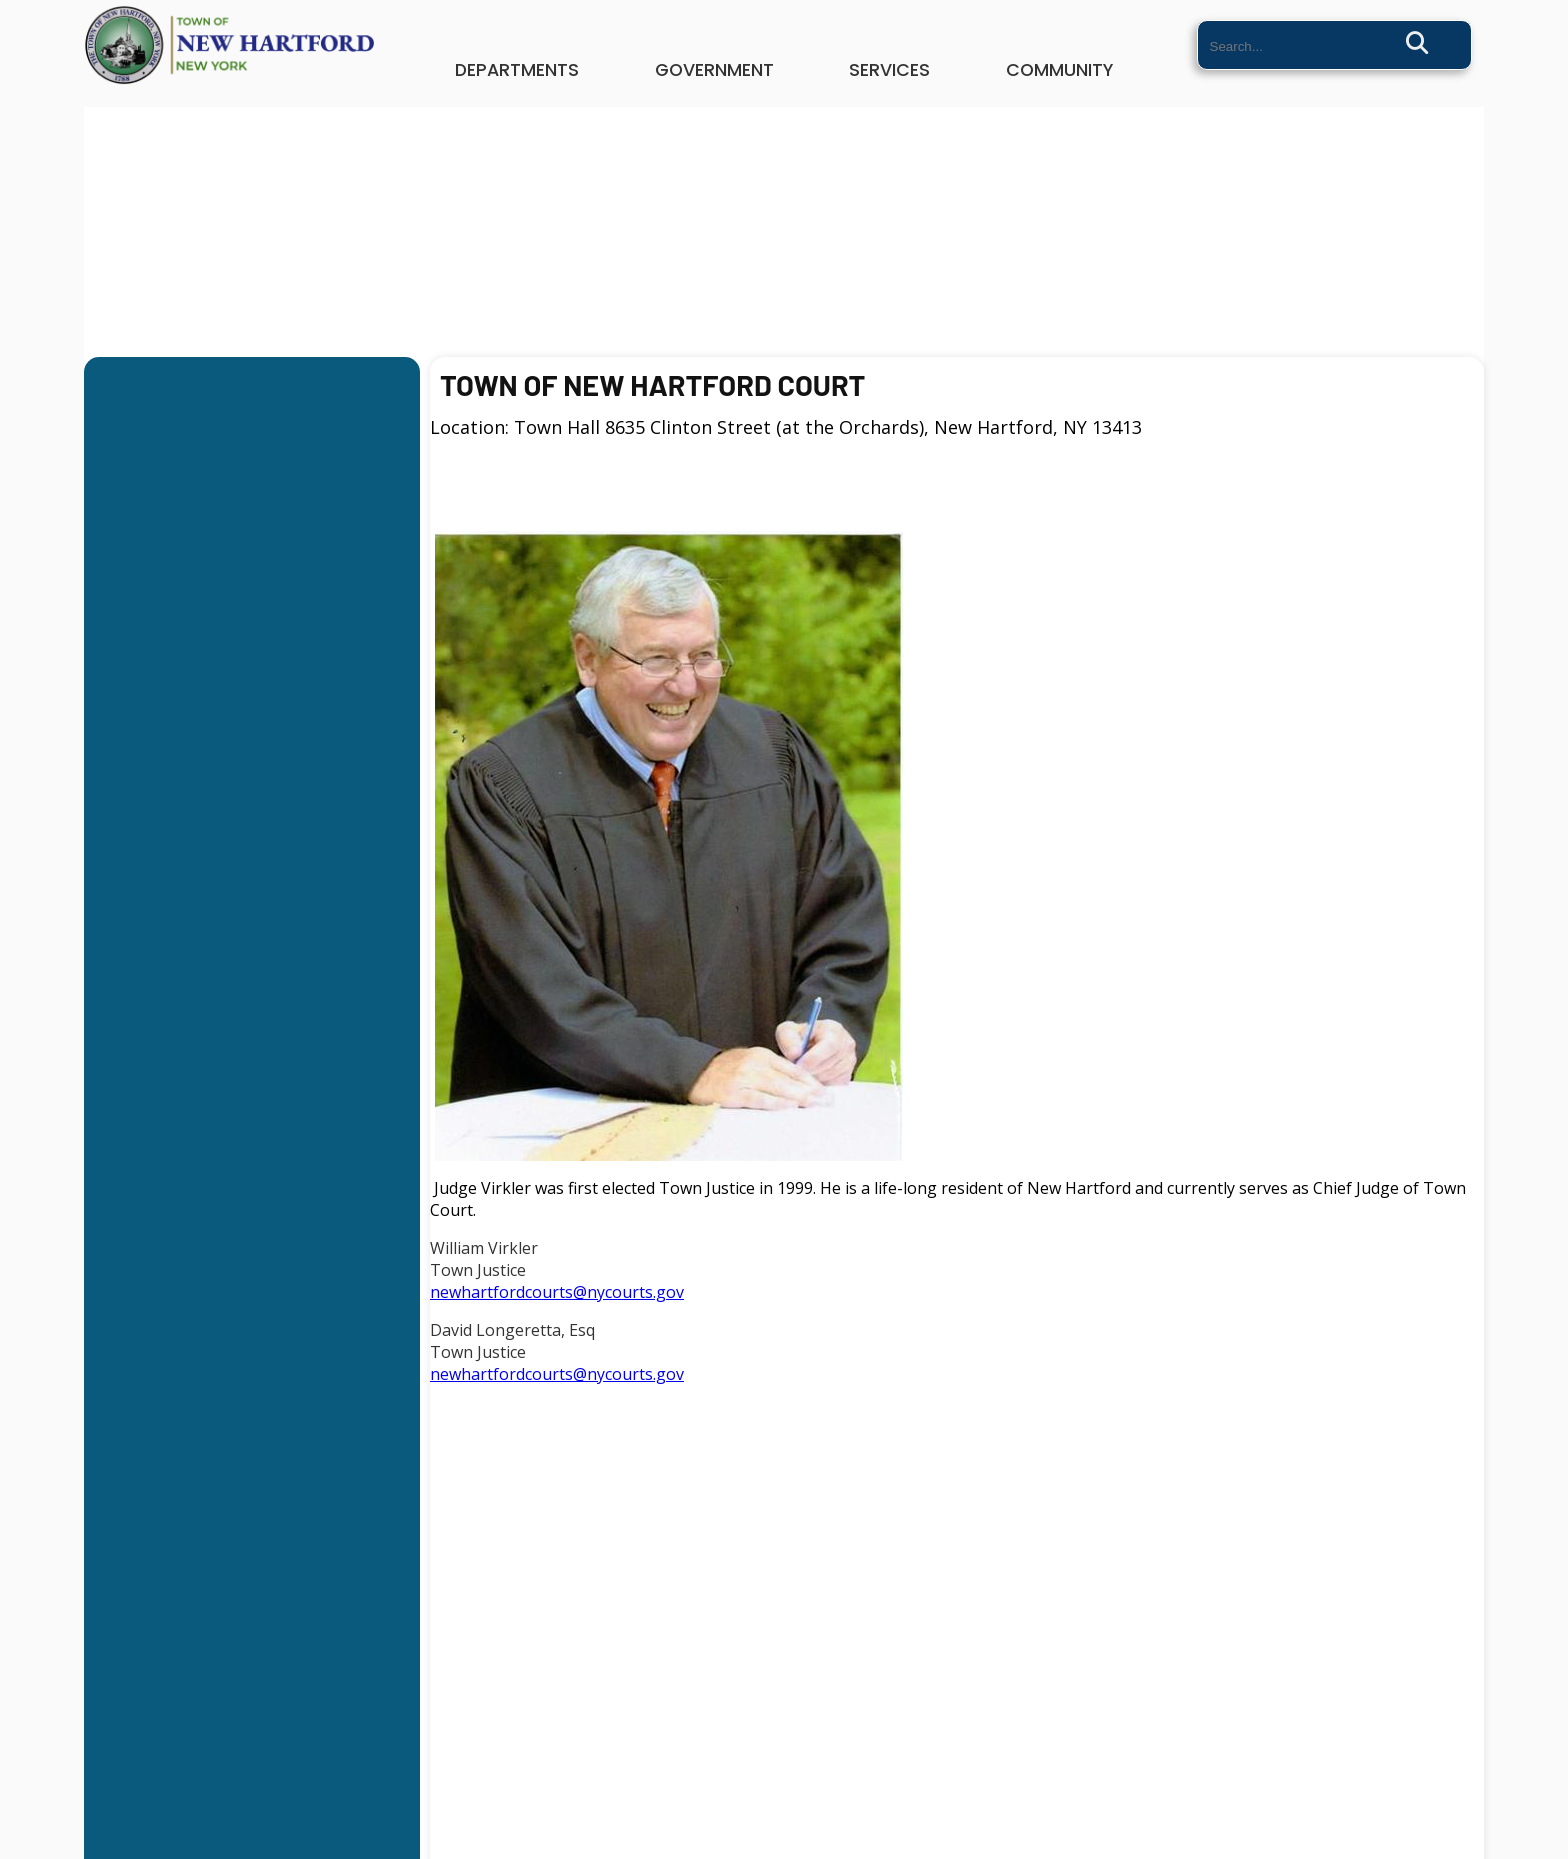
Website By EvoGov (783, 1851)
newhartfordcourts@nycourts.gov (557, 1292)
